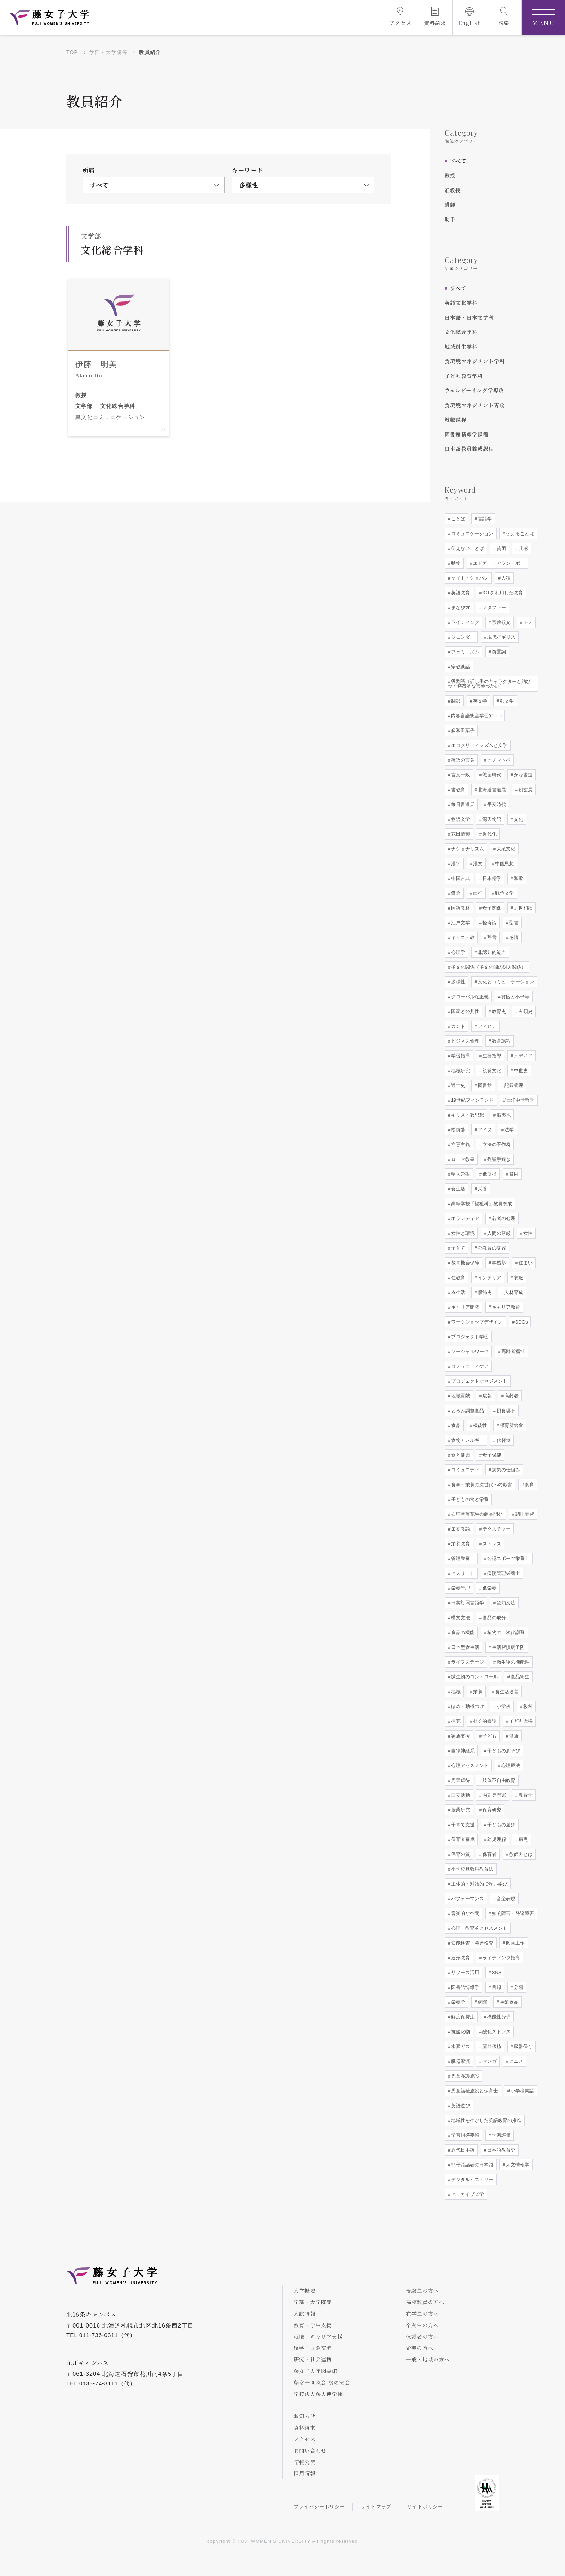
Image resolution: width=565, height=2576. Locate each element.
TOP (72, 52)
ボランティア (464, 1218)
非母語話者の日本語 (471, 2164)
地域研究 (460, 1070)
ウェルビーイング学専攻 (474, 390)
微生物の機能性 (512, 1662)
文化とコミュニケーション (505, 982)
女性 (527, 1233)
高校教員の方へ (425, 2302)
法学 (508, 1129)
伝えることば (519, 533)
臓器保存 (522, 2046)
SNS (495, 1972)
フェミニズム (464, 652)
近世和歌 (522, 908)
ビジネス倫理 (464, 1041)
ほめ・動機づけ (467, 1706)
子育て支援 (462, 1824)
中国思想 (504, 863)
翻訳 (455, 701)
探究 (455, 1721)
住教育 (457, 1277)
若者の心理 (502, 1218)
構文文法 (460, 1617)
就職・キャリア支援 (318, 2336)
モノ (527, 622)
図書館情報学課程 (467, 434)
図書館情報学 (464, 1987)
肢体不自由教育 (498, 1780)
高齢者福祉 (512, 1351)
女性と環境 (462, 1233)
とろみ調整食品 (467, 1410)
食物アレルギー (467, 1440)
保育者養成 (462, 1839)
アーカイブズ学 (467, 2194)
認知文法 (505, 1603)
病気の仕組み (505, 1469)
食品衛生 (519, 1676)
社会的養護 (484, 1721)
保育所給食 (510, 1425)
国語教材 (460, 908)
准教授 (453, 190)
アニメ (515, 2061)
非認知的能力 (491, 952)
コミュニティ (464, 1469)
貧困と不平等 (514, 996)
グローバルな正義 (469, 996)
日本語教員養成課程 (469, 448)
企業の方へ (419, 2347)
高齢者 (511, 1396)
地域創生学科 (461, 346)
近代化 (489, 834)
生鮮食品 (508, 2002)
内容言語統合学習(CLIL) (476, 715)
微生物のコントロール (474, 1676)
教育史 (498, 1011)
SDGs (521, 1322)
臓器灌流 (460, 2061)
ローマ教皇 (462, 1159)
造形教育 (460, 1957)
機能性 (479, 1425)
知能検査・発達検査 (471, 1943)
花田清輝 (460, 834)
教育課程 (500, 1041)
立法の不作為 (496, 1144)
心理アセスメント (469, 1765)
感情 (513, 937)
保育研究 (491, 1810)
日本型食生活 (464, 1647)
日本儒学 (491, 878)
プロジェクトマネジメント (478, 1381)
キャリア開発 (464, 1307)
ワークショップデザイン (476, 1322)
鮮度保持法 (462, 2017)
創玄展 (525, 789)
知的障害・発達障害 (512, 1913)
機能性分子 (498, 2017)
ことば (457, 518)
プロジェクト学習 (469, 1336)
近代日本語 (462, 2150)
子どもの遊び (500, 1824)
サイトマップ (376, 2506)
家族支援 (460, 1736)
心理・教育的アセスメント (478, 1928)
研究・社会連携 (313, 2359)
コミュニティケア (469, 1366)
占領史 (525, 1011)
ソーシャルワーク (469, 1351)
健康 (513, 1736)
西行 (477, 893)
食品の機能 (462, 1632)
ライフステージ (467, 1662)
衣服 (517, 1277)
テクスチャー (496, 1529)
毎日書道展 (462, 804)
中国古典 (460, 878)
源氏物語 (491, 819)
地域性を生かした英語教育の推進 (485, 2120)
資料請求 (305, 2427)
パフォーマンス (467, 1898)
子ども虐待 (520, 1721)
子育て (457, 1248)
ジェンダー (462, 637)
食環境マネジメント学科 (475, 361)
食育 (528, 1484)
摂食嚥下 (505, 1410)
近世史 (457, 1085)
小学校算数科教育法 (471, 1869)
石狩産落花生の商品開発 (476, 1514)
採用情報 (305, 2473)
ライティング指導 (500, 1957)
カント (457, 1026)
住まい (525, 1262)
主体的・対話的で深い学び (478, 1883)
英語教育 (460, 592)
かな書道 (522, 775)
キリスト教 (462, 937)
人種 (505, 578)
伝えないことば (467, 548)
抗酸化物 (460, 2031)
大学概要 (305, 2290)
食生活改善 (506, 1691)
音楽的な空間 (464, 1913)
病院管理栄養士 (503, 1573)
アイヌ (484, 1129)
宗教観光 (500, 622)
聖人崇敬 (460, 1174)
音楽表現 (505, 1898)
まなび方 (460, 607)
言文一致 (460, 775)
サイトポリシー (425, 2506)
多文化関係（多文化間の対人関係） (488, 967)
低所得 (489, 1174)
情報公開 (305, 2462)
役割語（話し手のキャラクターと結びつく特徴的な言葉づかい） (489, 684)
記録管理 (513, 1085)
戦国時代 (491, 775)
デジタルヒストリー (471, 2179)
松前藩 (457, 1129)
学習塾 (498, 1262)
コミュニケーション (471, 533)
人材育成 (513, 1292)
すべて (458, 160)
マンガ (489, 2061)
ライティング (464, 622)
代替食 (503, 1440)
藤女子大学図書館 (316, 2370)
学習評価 (500, 2135)
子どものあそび (503, 1750)
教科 (527, 1706)
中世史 (520, 1070)
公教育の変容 (491, 1248)
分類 (517, 1987)
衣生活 (457, 1292)
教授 (450, 175)
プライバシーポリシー (319, 2506)
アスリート (462, 1573)
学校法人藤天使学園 (318, 2393)
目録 (495, 1987)
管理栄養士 (462, 1558)
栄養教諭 (460, 1529)
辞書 (491, 937)
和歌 (517, 878)
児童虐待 (460, 1780)
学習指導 (460, 1055)
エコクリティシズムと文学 (478, 745)
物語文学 (460, 819)
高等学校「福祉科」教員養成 (481, 1203)
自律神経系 (462, 1750)
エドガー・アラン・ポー (498, 563)
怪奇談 (489, 922)
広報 (486, 1396)
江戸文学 (460, 922)
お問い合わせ (310, 2450)
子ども (489, 1736)
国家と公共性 (464, 1011)
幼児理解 (496, 1839)
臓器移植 (491, 2046)
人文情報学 (516, 2164)
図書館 (484, 1085)
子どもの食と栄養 (469, 1499)
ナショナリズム (467, 848)
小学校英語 (521, 2090)
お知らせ (305, 2415)
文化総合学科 (461, 331)
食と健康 (460, 1455)
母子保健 (491, 1455)
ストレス (491, 1543)
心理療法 (510, 1765)
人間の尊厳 (498, 1233)
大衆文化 (505, 848)
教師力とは (520, 1854)
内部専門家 (493, 1795)
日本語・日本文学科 (469, 317)
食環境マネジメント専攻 (475, 405)
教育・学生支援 (313, 2325)
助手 (450, 219)
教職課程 (456, 419)
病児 (522, 1839)
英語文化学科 (461, 302)
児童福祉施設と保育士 (474, 2090)
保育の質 (460, 1854)
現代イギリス (500, 637)
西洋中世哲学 (520, 1100)
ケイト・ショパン (469, 578)
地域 (455, 1691)
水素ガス (460, 2046)
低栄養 (489, 1588)
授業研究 (460, 1810)
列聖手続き (498, 1159)
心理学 (457, 952)
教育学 (525, 1795)
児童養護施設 (464, 2076)
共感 (522, 548)
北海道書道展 (491, 789)
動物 (455, 563)
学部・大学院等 (108, 52)
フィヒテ (486, 1026)
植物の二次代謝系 (505, 1632)
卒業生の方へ (422, 2325)
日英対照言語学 (467, 1603)
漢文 (477, 863)
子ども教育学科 (464, 375)
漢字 (455, 863)
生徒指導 (491, 1055)
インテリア (488, 1277)
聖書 (513, 922)
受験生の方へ (422, 2290)
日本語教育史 (500, 2150)
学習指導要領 (464, 2135)
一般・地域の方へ (428, 2359)
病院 (481, 2002)
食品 (455, 1425)
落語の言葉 (462, 760)
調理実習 (524, 1514)
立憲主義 (460, 1144)
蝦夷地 (503, 1115)
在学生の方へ (422, 2313)
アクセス (305, 2439)
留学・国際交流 (313, 2347)
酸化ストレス (496, 2031)
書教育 (457, 789)
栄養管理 (460, 1588)
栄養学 (457, 2002)
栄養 (481, 1189)
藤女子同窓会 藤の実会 (322, 2382)
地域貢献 (460, 1396)
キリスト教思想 (467, 1115)
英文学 (479, 701)
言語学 (484, 518)
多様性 (457, 982)
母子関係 (491, 908)
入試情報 (305, 2313)
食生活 (457, 1189)
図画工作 (514, 1943)
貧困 (500, 548)
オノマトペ (498, 760)
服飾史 (484, 1292)
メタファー (493, 607)
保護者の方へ (422, 2336)
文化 (517, 819)
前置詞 (498, 652)
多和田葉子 (462, 730)
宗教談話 (460, 666)
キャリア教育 (505, 1307)
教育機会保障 (464, 1262)
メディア (522, 1055)
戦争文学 (504, 893)
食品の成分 (493, 1617)
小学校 (503, 1706)
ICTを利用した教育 (502, 592)
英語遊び (460, 2105)
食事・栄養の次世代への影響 (481, 1484)
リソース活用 (464, 1972)
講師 (450, 204)
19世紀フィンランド (472, 1100)
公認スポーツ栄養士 (507, 1558)
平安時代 (496, 804)
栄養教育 (460, 1543)
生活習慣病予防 (507, 1647)
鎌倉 (455, 893)
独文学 (506, 701)
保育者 (489, 1854)
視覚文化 (491, 1070)
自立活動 (460, 1795)
